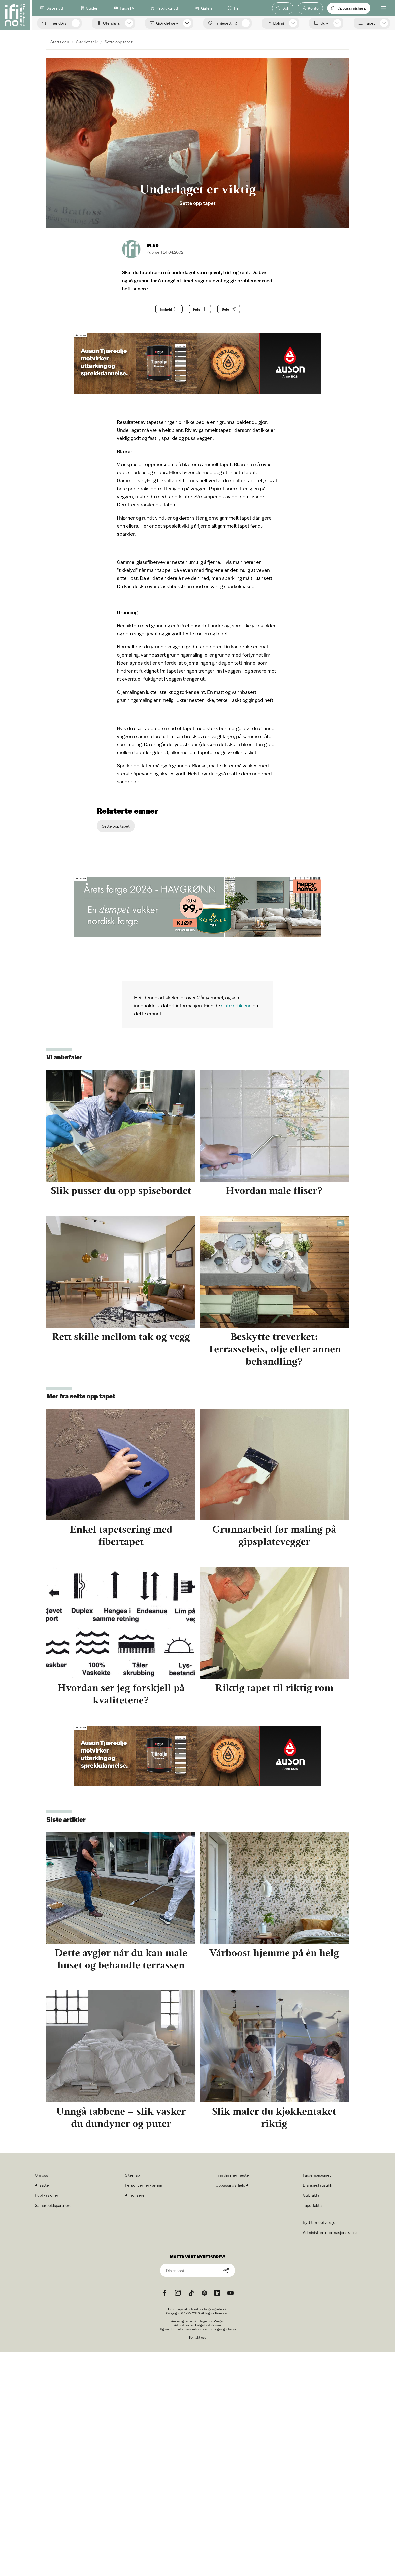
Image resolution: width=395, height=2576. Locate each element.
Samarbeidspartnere (53, 2205)
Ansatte (42, 2185)
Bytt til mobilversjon (320, 2222)
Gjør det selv (87, 42)
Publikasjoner (46, 2195)
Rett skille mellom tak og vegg (121, 1337)
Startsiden (59, 42)
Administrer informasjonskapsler (331, 2232)
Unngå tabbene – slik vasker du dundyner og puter (121, 2117)
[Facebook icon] (164, 2293)
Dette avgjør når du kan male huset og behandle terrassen (121, 1959)
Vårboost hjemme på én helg (274, 1953)
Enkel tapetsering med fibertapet (121, 1535)
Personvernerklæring (143, 2185)
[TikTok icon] (191, 2293)
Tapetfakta (312, 2205)
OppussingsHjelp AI (232, 2185)
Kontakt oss (197, 2337)
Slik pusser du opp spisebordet (121, 1190)
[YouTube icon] (230, 2293)
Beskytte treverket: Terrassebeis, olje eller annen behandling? (274, 1349)
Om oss (41, 2175)
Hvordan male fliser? (274, 1190)
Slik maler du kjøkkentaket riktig (274, 2117)
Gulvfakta (311, 2195)
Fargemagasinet (317, 2175)
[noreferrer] (217, 2293)
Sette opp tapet (119, 42)
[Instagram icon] (178, 2293)
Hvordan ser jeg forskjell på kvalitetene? (121, 1694)
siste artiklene (236, 1005)
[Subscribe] (226, 2270)
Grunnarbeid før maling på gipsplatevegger (274, 1535)
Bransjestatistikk (317, 2185)
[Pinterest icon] (204, 2293)
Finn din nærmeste (232, 2175)
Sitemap (132, 2175)
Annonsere (135, 2195)
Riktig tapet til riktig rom (274, 1688)
